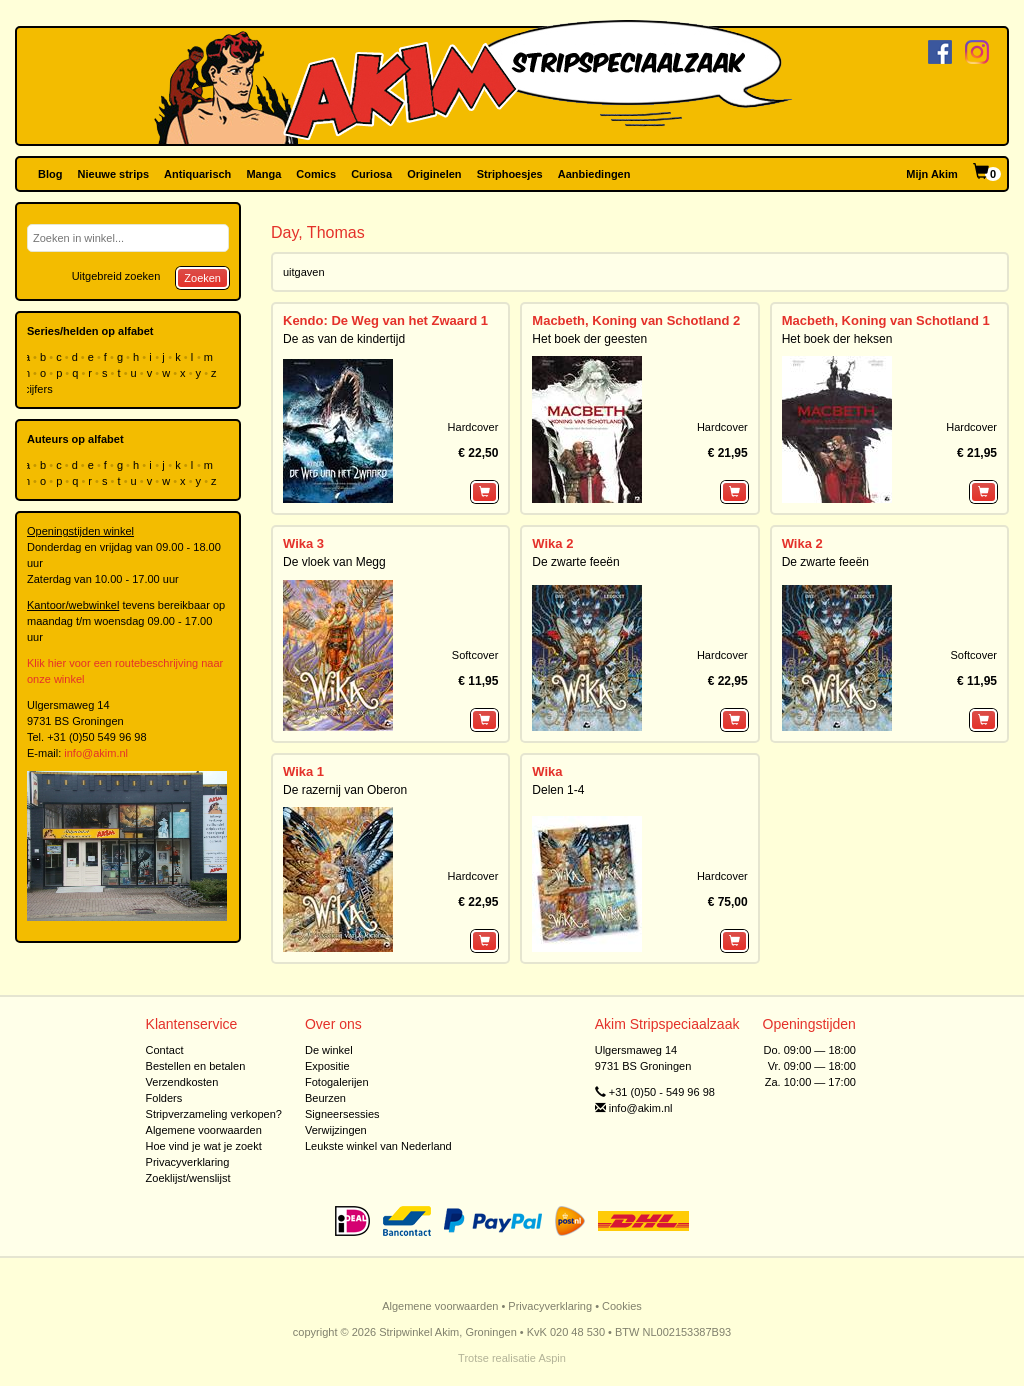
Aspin (552, 1358)
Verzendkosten (182, 1082)
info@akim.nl (96, 753)
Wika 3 (303, 543)
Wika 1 (303, 771)
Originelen (434, 174)
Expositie (327, 1066)
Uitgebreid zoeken (116, 276)
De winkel (329, 1050)
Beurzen (325, 1098)
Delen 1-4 (558, 790)
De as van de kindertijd (344, 339)
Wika (547, 771)
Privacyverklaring (188, 1162)
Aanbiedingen (594, 174)
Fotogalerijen (337, 1082)
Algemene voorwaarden (204, 1130)
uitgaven (304, 272)
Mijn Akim (932, 174)
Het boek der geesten (589, 339)
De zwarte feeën (575, 562)
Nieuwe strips (114, 174)
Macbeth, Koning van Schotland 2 (636, 320)
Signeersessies (342, 1114)
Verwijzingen (336, 1130)
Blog (50, 174)
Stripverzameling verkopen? (214, 1114)
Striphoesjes (510, 174)
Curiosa (371, 174)
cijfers (40, 389)
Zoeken (202, 278)
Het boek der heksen (837, 339)
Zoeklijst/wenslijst (188, 1178)
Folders (164, 1098)
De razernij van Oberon (345, 790)
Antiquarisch (197, 174)
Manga (263, 174)
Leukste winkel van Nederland (378, 1146)
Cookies (622, 1306)
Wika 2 (552, 543)
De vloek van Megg (334, 562)
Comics (316, 174)
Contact (165, 1050)
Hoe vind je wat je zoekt (204, 1146)
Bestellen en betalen (196, 1066)
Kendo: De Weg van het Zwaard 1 (385, 320)
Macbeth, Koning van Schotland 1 (886, 320)
